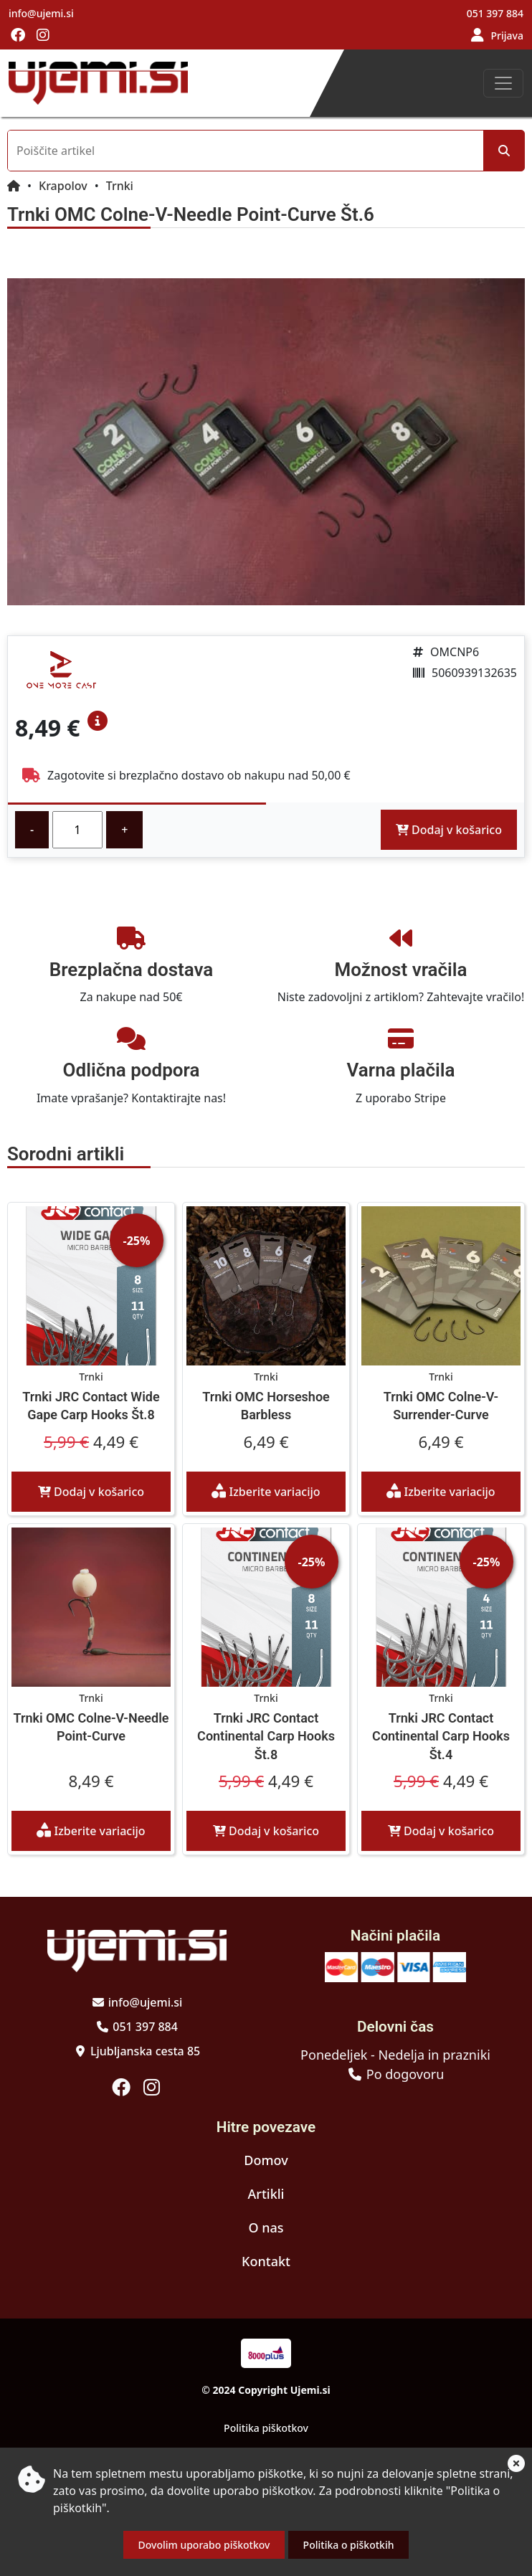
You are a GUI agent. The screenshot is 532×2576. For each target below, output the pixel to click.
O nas (265, 2227)
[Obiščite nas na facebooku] (18, 36)
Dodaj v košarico (449, 830)
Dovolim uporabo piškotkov (204, 2545)
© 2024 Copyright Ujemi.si (265, 2390)
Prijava (507, 35)
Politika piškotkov (266, 2428)
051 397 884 (495, 13)
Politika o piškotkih (348, 2545)
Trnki (119, 186)
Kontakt (266, 2261)
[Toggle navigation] (503, 83)
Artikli (266, 2193)
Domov (266, 2160)
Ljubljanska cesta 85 (145, 2051)
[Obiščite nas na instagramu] (43, 36)
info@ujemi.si (41, 13)
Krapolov (63, 186)
